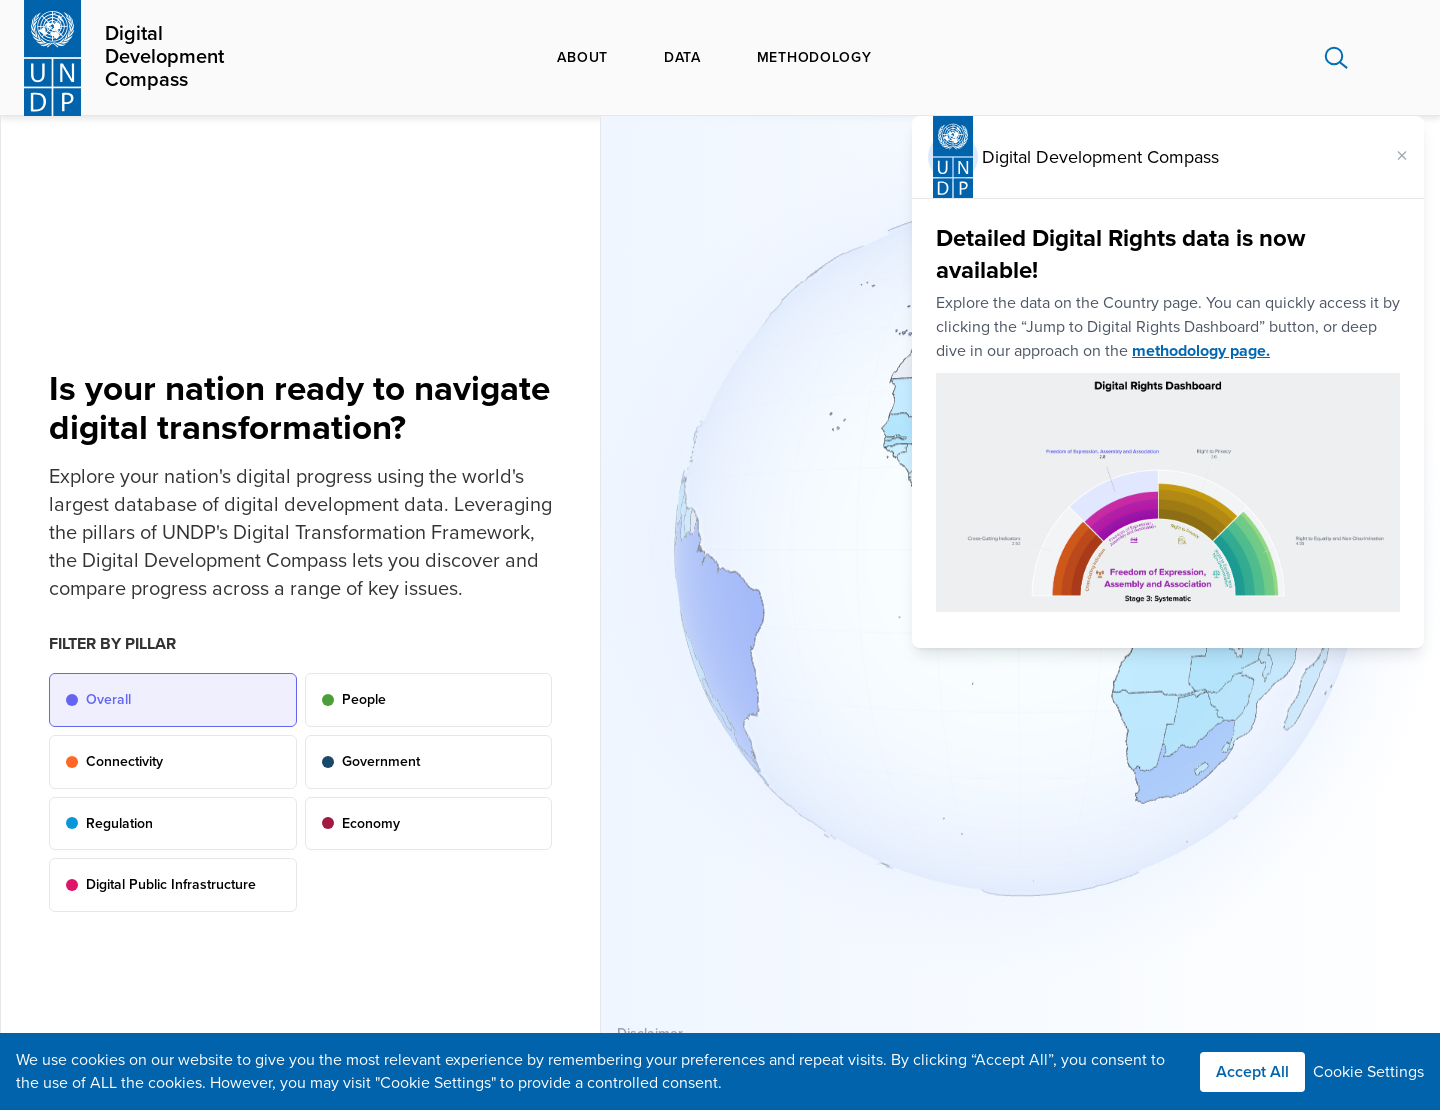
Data (682, 57)
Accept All (1252, 1072)
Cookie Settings (1368, 1072)
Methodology (814, 57)
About (582, 57)
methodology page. (1201, 351)
